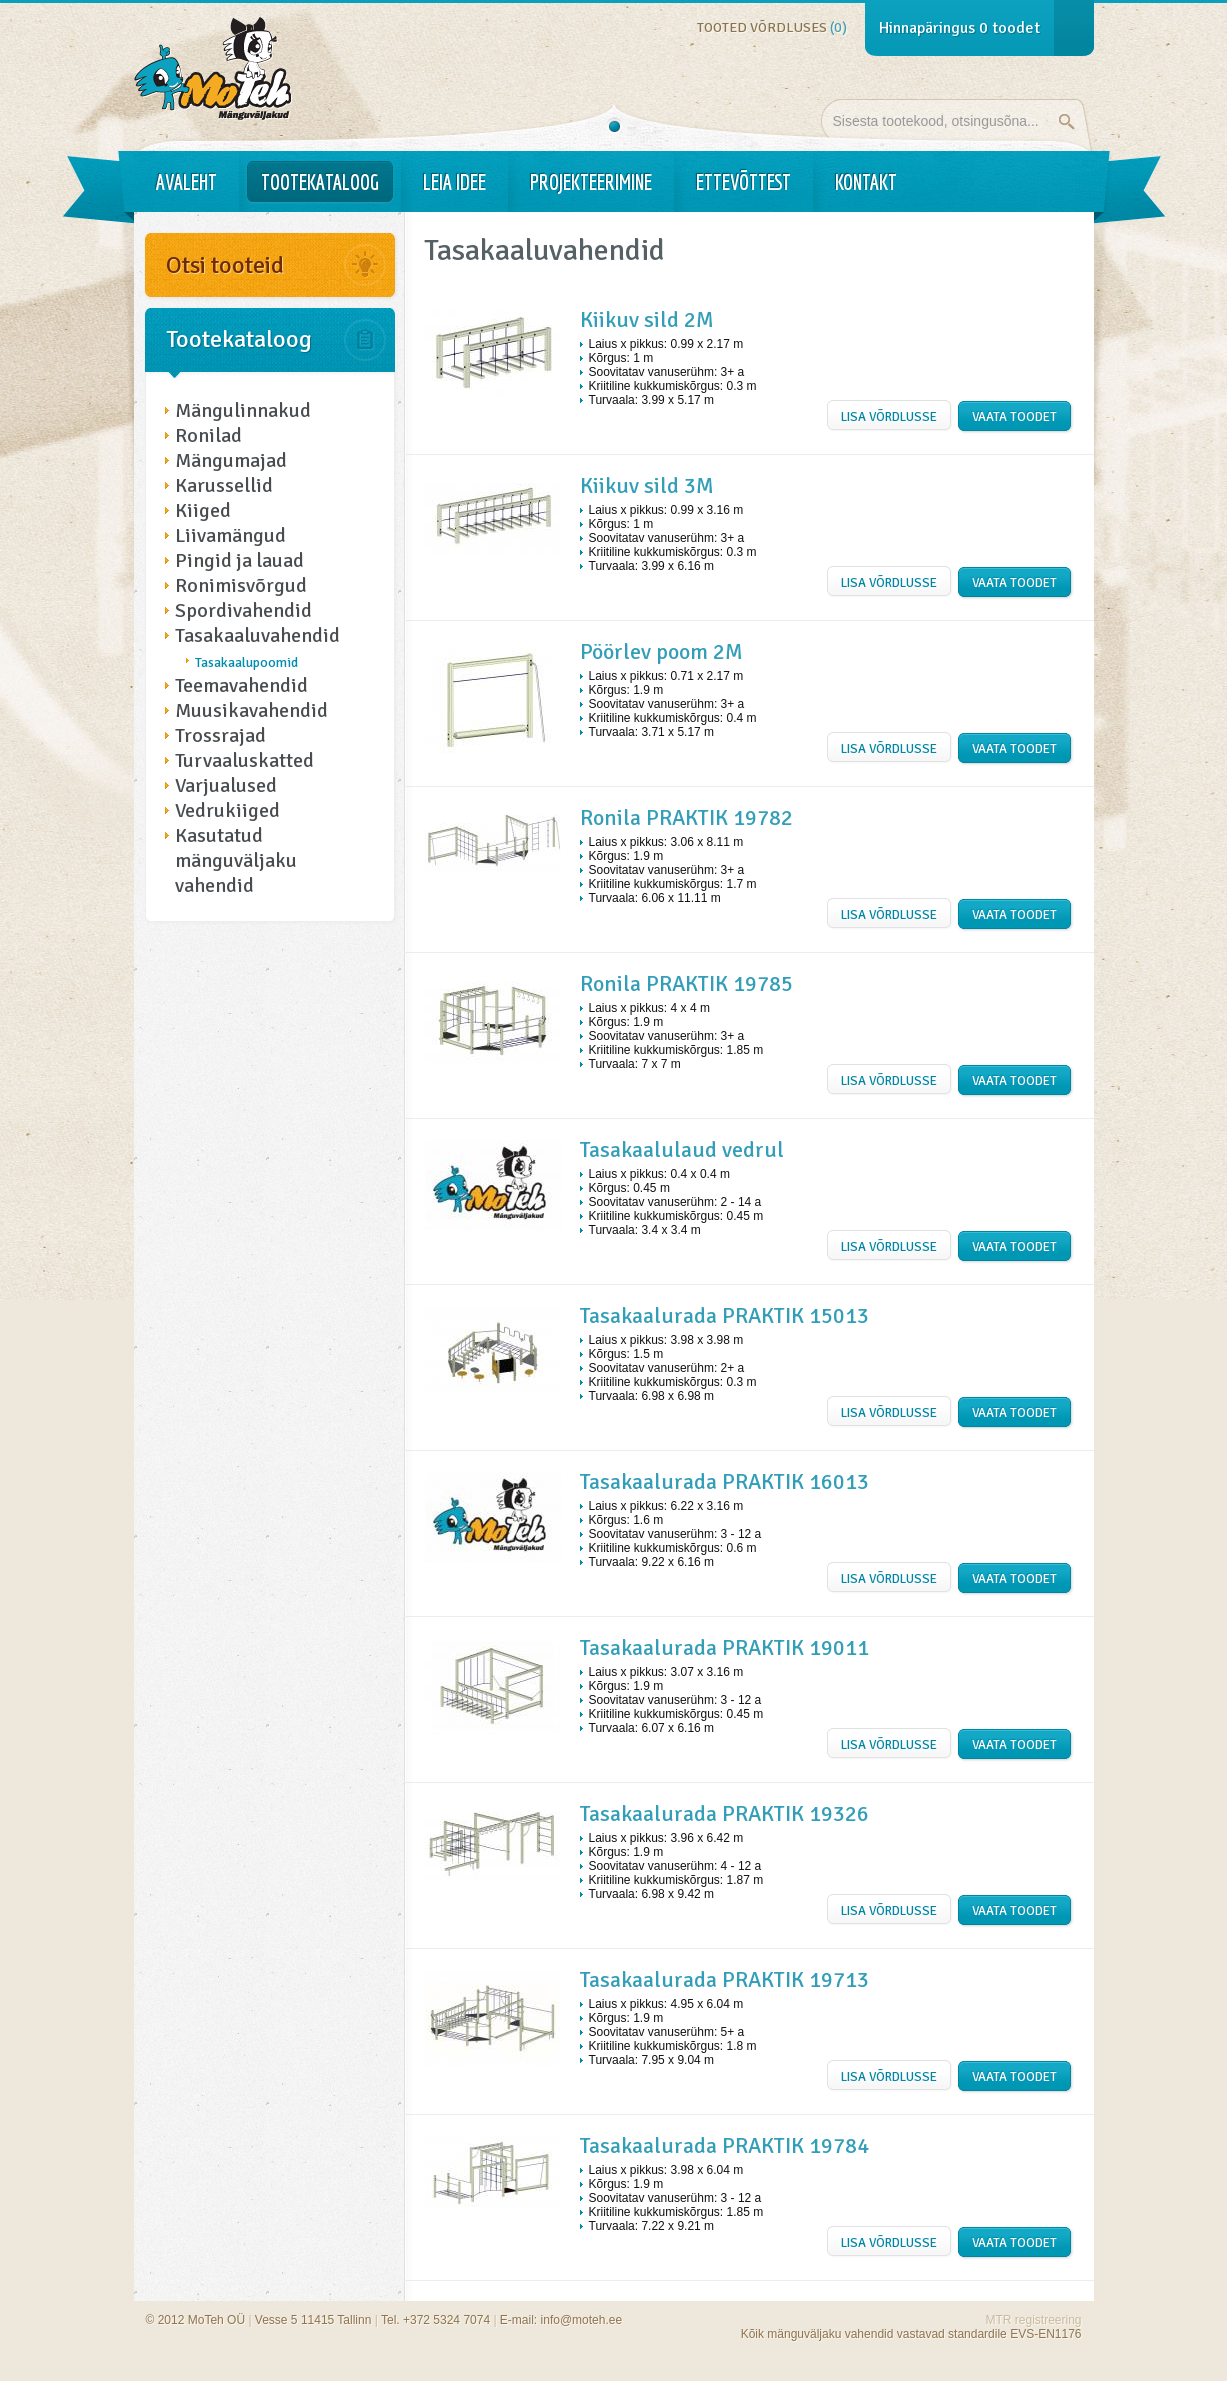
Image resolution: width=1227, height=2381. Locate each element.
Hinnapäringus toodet (959, 28)
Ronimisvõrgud (241, 585)
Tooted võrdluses (772, 27)
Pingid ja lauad (239, 560)
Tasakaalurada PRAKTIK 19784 (724, 2145)
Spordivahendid (243, 610)
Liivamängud (230, 535)
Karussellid (224, 485)
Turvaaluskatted (244, 760)
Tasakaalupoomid (246, 662)
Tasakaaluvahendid (257, 635)
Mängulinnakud (243, 410)
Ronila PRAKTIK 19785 (686, 983)
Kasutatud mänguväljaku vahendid (236, 860)
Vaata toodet (1014, 417)
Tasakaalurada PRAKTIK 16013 (724, 1481)
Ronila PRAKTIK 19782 (686, 817)
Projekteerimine (591, 182)
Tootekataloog (320, 182)
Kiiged (203, 510)
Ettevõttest (743, 182)
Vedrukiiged (227, 810)
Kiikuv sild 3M (647, 485)
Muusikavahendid (251, 710)
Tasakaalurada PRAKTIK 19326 (724, 1813)
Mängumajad (231, 460)
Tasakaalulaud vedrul (682, 1149)
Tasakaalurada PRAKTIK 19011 (724, 1647)
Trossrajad (220, 735)
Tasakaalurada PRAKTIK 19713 (724, 1979)
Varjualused (226, 785)
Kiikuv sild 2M (647, 319)
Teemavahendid (241, 685)
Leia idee (454, 182)
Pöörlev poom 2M (661, 651)
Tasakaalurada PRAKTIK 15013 (724, 1315)
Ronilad (208, 435)
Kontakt (866, 182)
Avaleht (186, 182)
